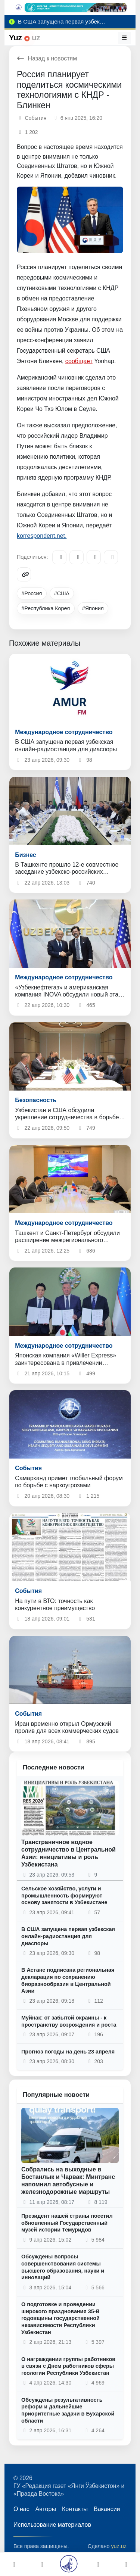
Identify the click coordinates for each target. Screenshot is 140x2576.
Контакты (75, 2509)
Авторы (45, 2509)
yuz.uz (119, 2546)
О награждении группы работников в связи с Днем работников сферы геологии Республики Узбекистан (68, 2366)
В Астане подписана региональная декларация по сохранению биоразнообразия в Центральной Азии (67, 1980)
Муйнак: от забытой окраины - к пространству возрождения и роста (68, 2021)
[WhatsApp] (111, 557)
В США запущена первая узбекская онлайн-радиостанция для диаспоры (68, 1936)
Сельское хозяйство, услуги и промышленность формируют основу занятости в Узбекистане (64, 1895)
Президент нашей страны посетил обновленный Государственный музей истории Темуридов (67, 2223)
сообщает (79, 361)
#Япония (93, 608)
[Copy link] (24, 574)
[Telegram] (59, 557)
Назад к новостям (47, 58)
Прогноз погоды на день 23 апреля (68, 2052)
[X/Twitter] (94, 557)
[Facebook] (76, 557)
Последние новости (53, 1767)
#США (61, 593)
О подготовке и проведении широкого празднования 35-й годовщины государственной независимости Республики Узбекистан (60, 2318)
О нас (21, 2509)
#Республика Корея (45, 608)
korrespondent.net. (41, 536)
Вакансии (107, 2509)
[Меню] (124, 38)
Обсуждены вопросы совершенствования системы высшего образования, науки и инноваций (62, 2267)
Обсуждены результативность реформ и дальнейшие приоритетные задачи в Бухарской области (67, 2410)
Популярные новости (56, 2094)
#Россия (31, 593)
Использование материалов (52, 2525)
